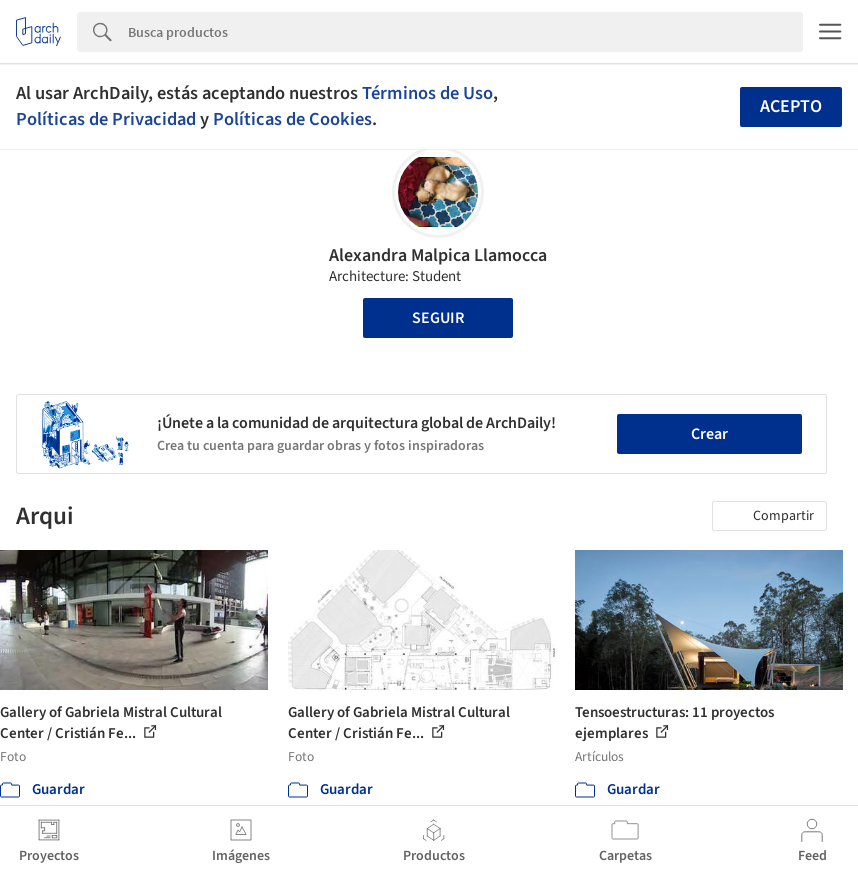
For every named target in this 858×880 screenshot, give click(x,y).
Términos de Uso (427, 93)
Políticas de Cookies (292, 119)
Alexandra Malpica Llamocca (438, 255)
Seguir (438, 318)
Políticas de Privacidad (106, 119)
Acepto (791, 106)
